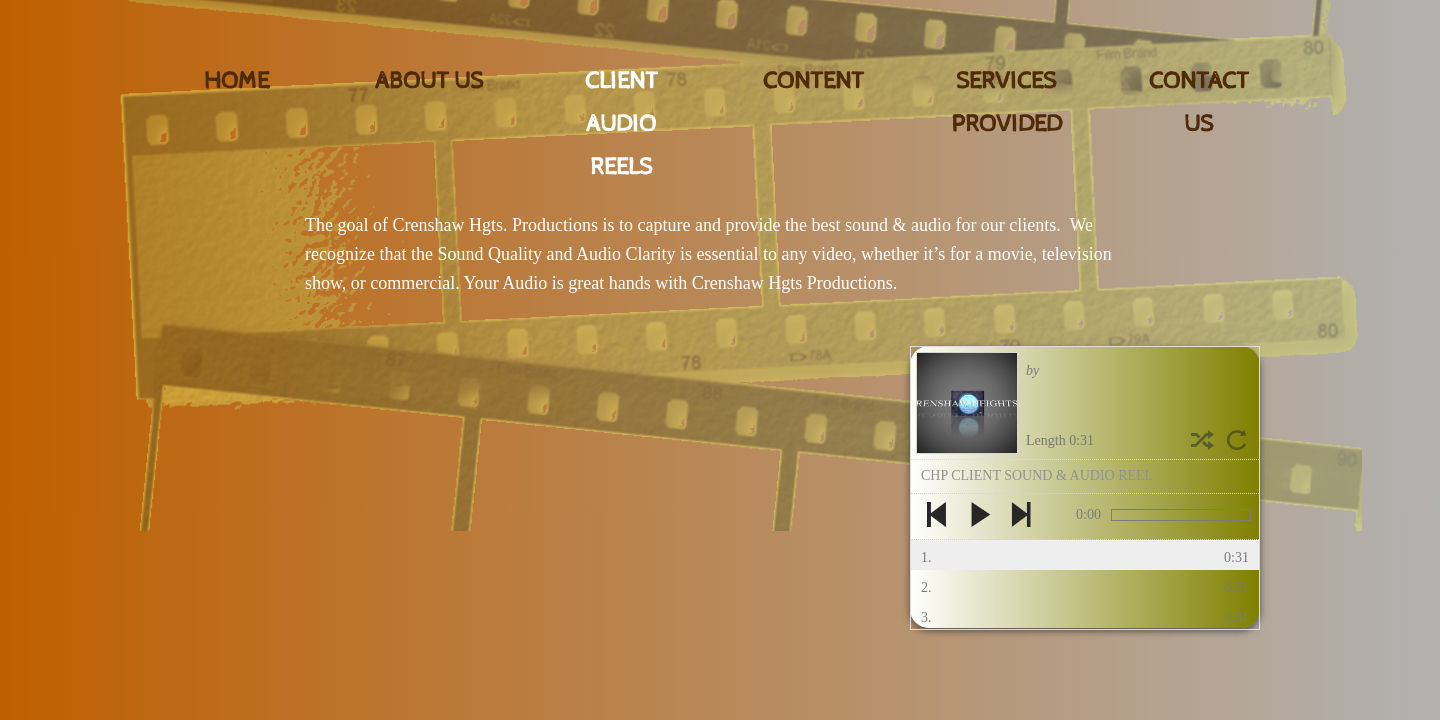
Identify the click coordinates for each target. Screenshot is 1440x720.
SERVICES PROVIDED (1006, 102)
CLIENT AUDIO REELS (621, 124)
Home (236, 81)
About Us (429, 81)
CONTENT (813, 81)
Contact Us (1199, 102)
